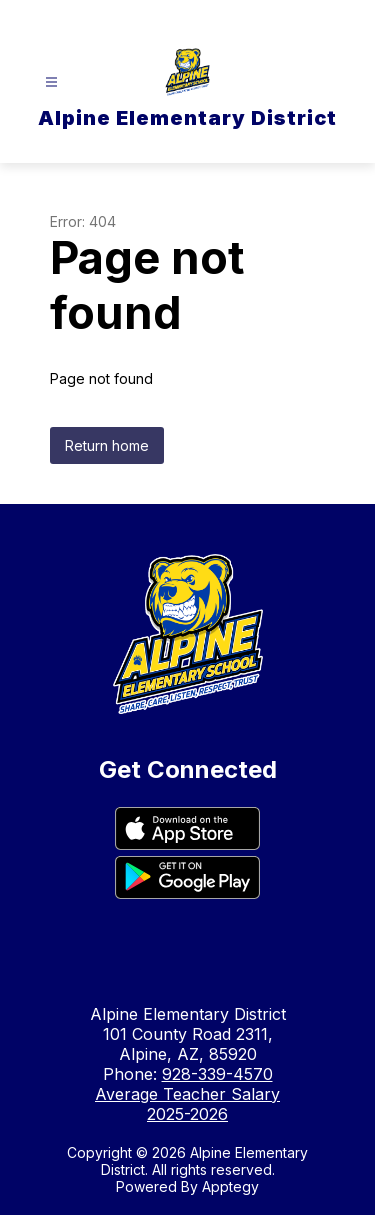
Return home (107, 445)
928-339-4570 (217, 1074)
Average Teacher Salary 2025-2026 (187, 1104)
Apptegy (230, 1186)
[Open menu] (51, 82)
